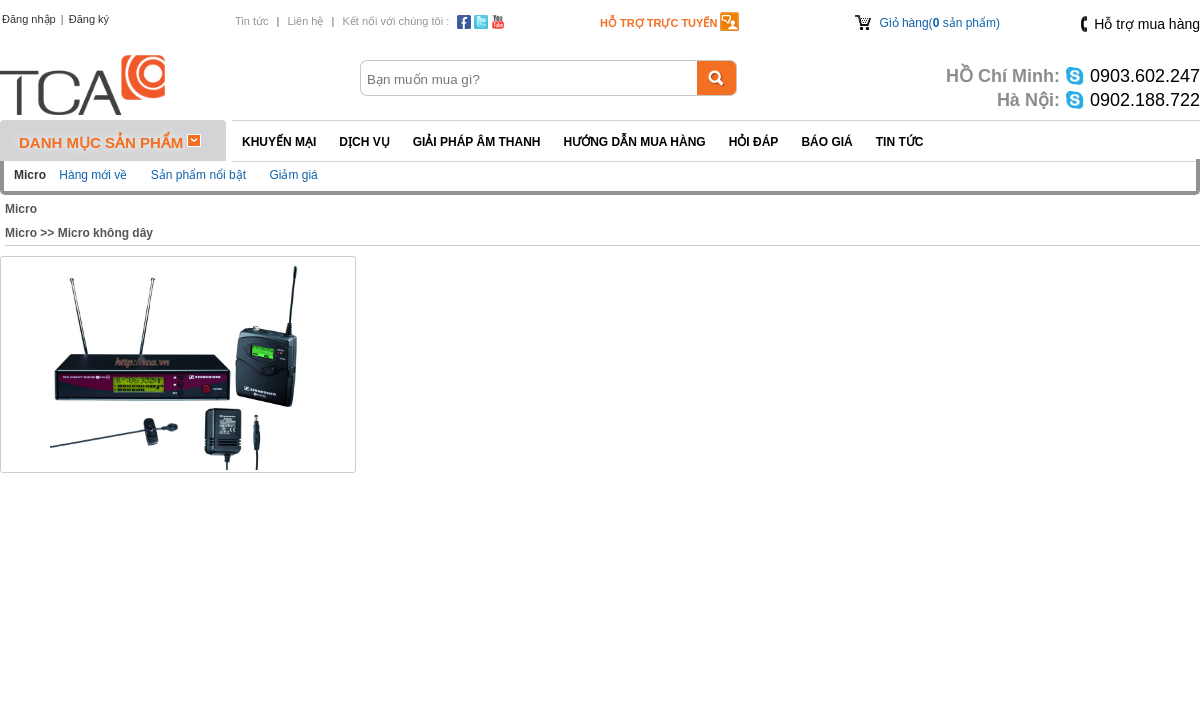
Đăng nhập (29, 19)
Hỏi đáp (754, 142)
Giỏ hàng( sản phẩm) (940, 23)
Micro (21, 209)
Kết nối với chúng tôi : (395, 21)
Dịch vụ (364, 142)
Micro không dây (105, 233)
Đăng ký (89, 19)
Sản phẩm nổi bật (198, 175)
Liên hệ (305, 21)
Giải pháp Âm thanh (477, 142)
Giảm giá (293, 175)
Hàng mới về (93, 175)
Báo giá (826, 142)
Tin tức (252, 21)
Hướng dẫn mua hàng (634, 142)
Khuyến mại (279, 142)
